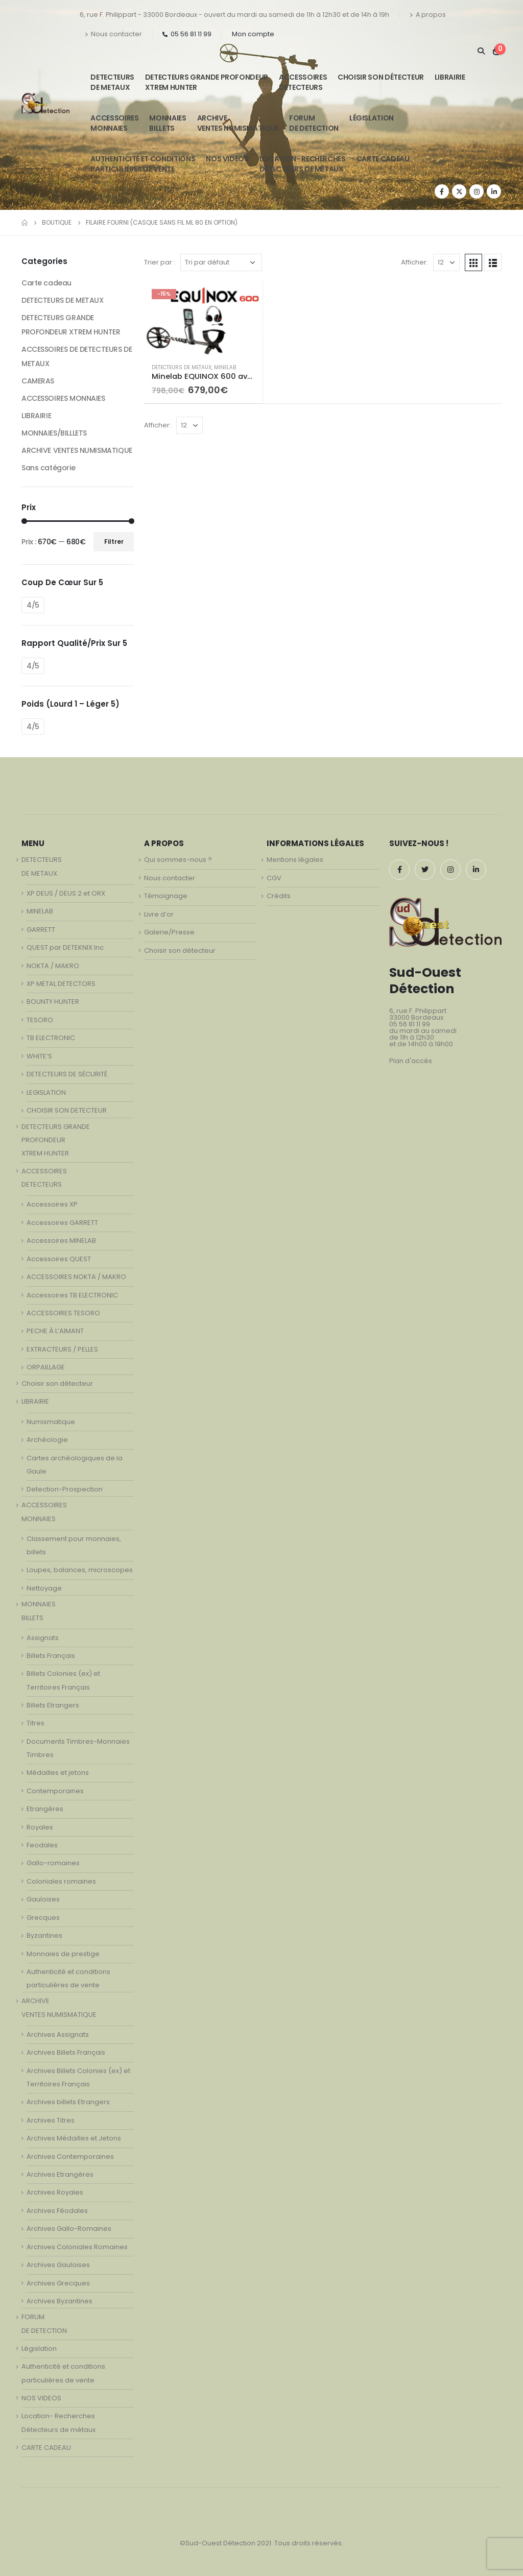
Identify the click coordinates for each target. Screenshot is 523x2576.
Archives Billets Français (66, 2052)
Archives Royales (55, 2192)
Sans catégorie (48, 468)
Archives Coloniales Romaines (77, 2247)
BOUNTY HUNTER (53, 1001)
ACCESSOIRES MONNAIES (63, 398)
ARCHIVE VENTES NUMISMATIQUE (237, 123)
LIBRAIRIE (450, 77)
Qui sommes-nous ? (178, 859)
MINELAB (225, 367)
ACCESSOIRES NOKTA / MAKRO (76, 1277)
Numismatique (51, 1422)
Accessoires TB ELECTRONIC (72, 1295)
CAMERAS (37, 381)
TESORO (40, 1020)
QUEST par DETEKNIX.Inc (65, 947)
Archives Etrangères (60, 2174)
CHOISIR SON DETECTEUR (67, 1110)
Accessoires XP (52, 1204)
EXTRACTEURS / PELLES (62, 1349)
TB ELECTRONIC (51, 1038)
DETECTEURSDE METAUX (112, 82)
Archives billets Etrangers (68, 2102)
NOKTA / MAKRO (53, 966)
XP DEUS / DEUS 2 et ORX (66, 893)
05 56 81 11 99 (186, 34)
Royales (40, 1827)
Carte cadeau (46, 283)
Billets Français (51, 1655)
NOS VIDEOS (227, 159)
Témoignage (165, 896)
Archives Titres (51, 2120)
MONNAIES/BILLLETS (54, 433)
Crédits (279, 896)
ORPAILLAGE (46, 1367)
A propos (428, 14)
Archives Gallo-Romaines (69, 2228)
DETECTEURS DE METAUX (181, 367)
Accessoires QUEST (59, 1259)
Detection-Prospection (65, 1489)
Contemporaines (55, 1791)
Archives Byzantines (59, 2301)
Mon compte (253, 34)
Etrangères (45, 1809)
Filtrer (114, 541)
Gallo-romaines (53, 1863)
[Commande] (221, 262)
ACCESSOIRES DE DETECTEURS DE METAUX (76, 356)
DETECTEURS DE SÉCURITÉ (67, 1074)
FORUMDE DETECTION (314, 123)
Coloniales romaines (61, 1881)
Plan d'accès (410, 1061)
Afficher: (414, 262)
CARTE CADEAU (383, 159)
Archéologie (47, 1440)
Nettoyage (44, 1588)
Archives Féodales (57, 2211)
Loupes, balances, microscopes (80, 1570)
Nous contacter (113, 34)
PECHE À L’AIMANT (55, 1331)
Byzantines (44, 1935)
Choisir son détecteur (381, 77)
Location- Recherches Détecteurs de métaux (302, 164)
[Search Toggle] (481, 51)
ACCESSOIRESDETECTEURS (303, 82)
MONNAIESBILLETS (167, 123)
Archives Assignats (58, 2034)
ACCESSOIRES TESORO (63, 1313)
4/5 (33, 605)
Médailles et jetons (58, 1772)
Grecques (43, 1917)
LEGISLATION (46, 1092)
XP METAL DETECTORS (61, 984)
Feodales (42, 1845)
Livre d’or (159, 914)
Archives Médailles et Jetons (74, 2138)
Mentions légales (295, 859)
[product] (203, 318)
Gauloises (43, 1899)
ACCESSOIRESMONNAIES (114, 123)
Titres (35, 1723)
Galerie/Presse (169, 932)
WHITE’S (39, 1056)
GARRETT (41, 929)
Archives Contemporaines (70, 2156)
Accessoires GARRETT (62, 1222)
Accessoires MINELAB (61, 1240)
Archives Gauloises (58, 2265)
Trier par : (159, 262)
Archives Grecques (58, 2283)
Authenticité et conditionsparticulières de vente (142, 164)
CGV (274, 878)
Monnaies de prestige (63, 1954)
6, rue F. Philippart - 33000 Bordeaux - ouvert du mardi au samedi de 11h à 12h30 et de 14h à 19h (234, 14)
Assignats (43, 1638)
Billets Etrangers (53, 1705)
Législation (371, 118)
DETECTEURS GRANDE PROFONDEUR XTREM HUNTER (206, 82)
